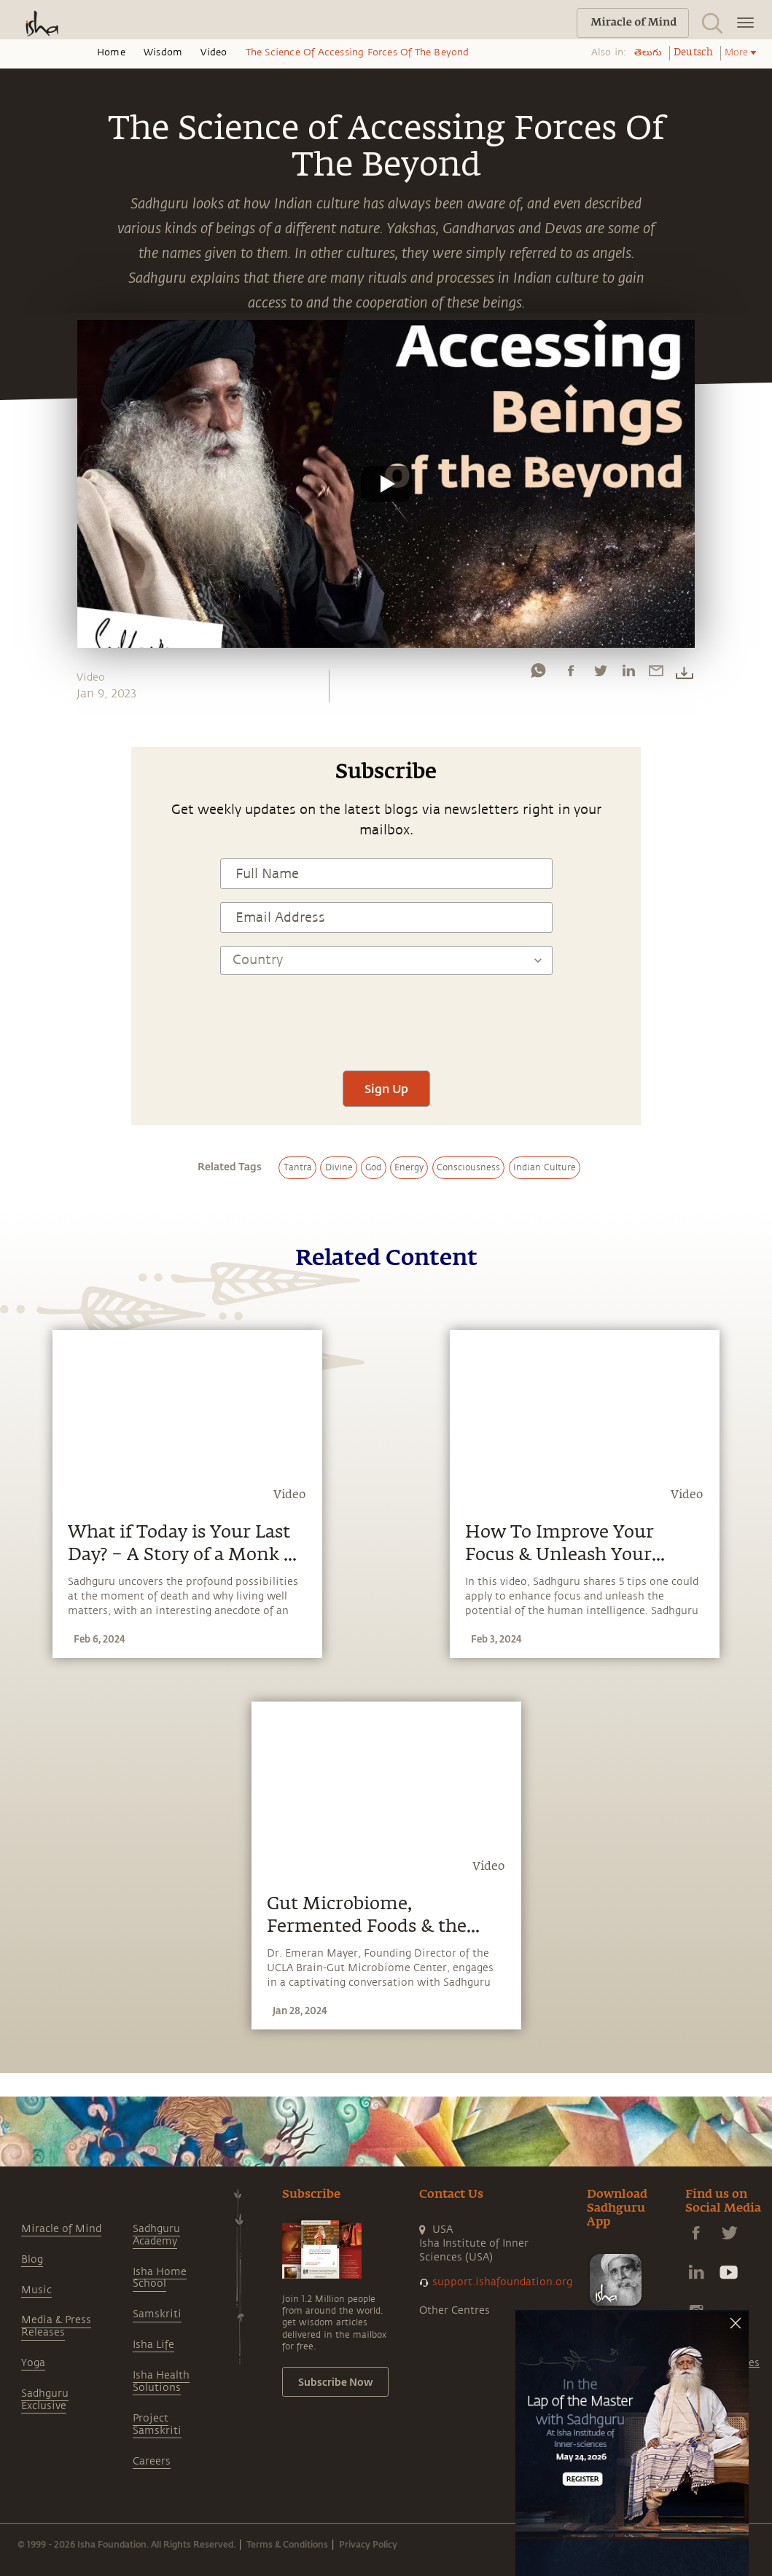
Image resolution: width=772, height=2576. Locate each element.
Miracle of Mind (61, 2228)
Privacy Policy (368, 2544)
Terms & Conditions (287, 2544)
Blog (32, 2259)
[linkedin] (628, 674)
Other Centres (454, 2310)
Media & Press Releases (56, 2326)
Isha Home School (160, 2278)
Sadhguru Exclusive (45, 2399)
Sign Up (386, 1088)
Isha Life (153, 2344)
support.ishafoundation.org (502, 2281)
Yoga (33, 2362)
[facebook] (571, 674)
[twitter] (600, 674)
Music (36, 2290)
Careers (152, 2461)
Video (213, 52)
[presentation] (386, 1014)
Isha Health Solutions (161, 2381)
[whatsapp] (538, 674)
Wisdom (163, 52)
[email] (656, 674)
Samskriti (157, 2314)
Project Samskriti (157, 2424)
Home (111, 52)
